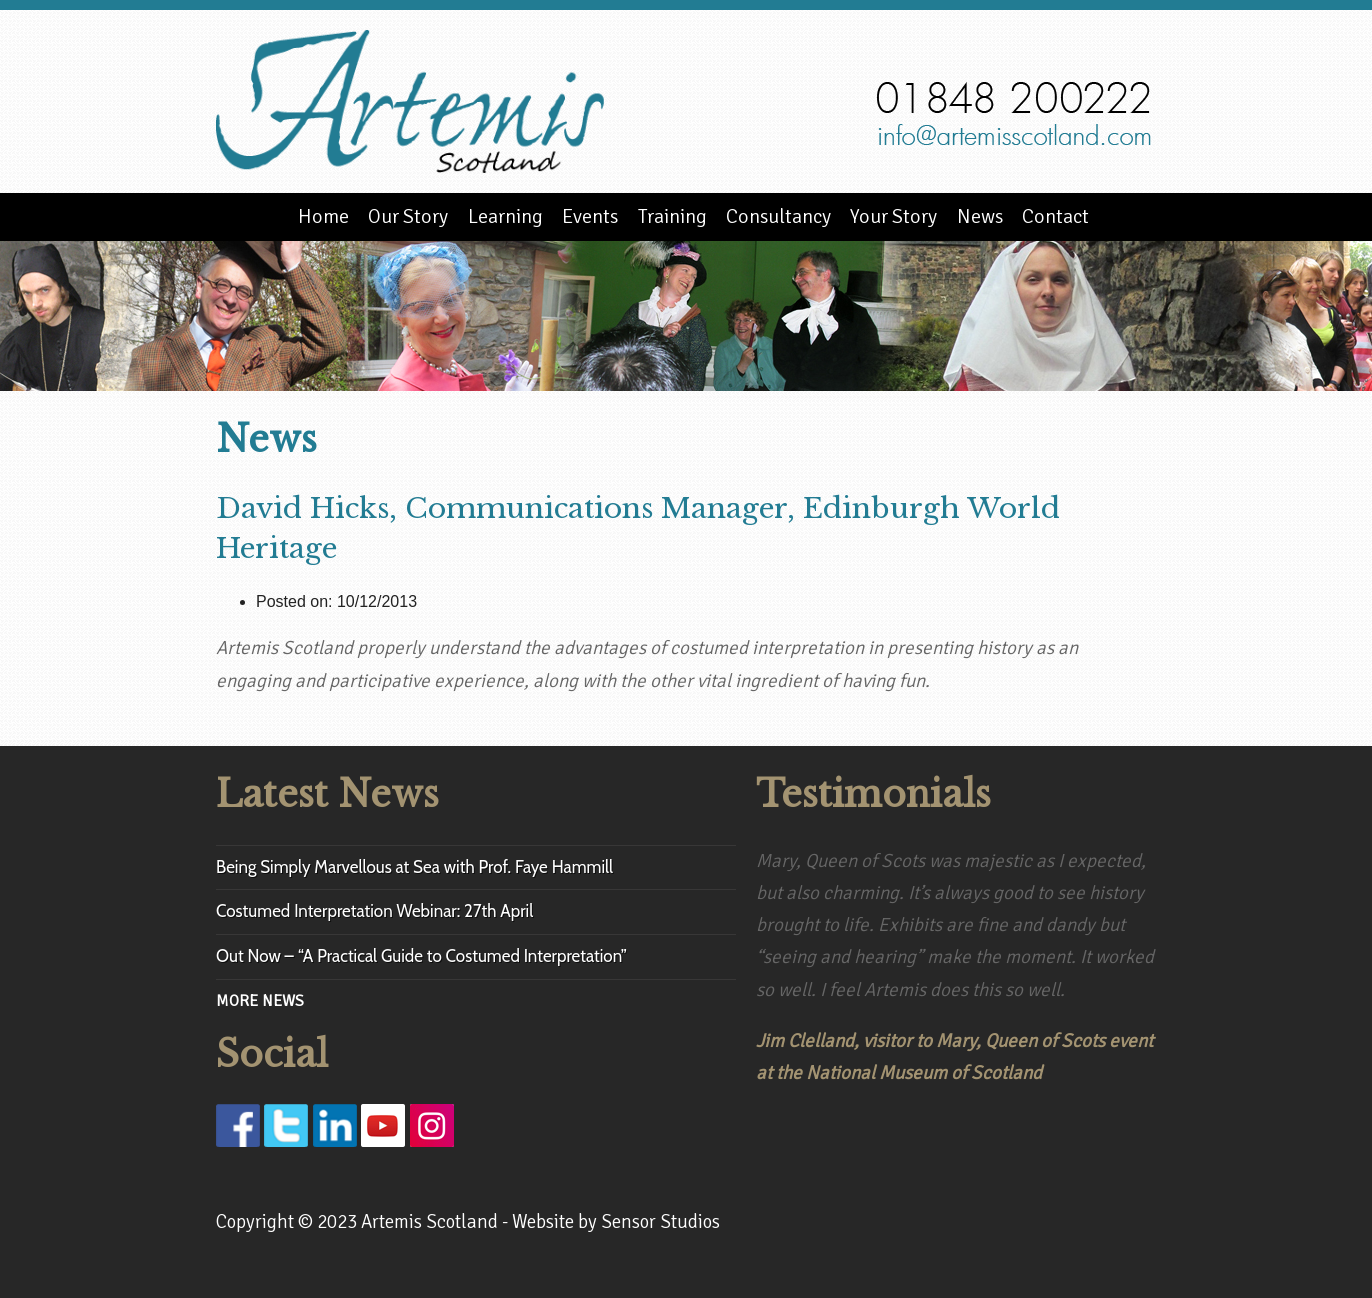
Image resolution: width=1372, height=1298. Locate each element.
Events (590, 216)
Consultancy (778, 216)
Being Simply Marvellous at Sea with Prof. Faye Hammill (414, 867)
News (980, 216)
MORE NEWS (260, 1001)
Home (323, 216)
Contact (1055, 216)
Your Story (893, 216)
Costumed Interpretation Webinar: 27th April (374, 911)
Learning (505, 216)
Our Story (408, 216)
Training (672, 216)
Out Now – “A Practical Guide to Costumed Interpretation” (421, 956)
